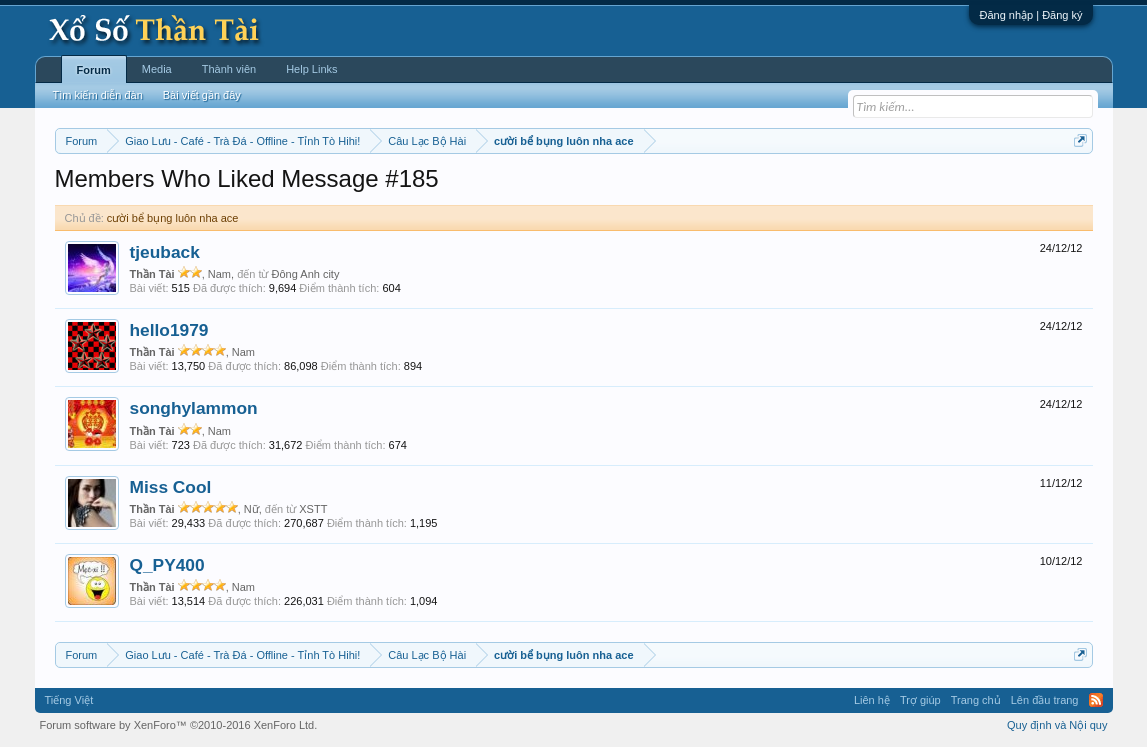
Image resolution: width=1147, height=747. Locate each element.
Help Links (311, 69)
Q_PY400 (167, 565)
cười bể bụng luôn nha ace (173, 218)
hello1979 (169, 330)
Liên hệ (872, 700)
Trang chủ (976, 700)
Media (157, 69)
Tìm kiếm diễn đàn (98, 95)
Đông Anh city (306, 274)
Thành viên (229, 69)
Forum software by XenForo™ (179, 725)
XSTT (313, 509)
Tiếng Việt (69, 700)
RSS (1096, 700)
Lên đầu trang (1045, 700)
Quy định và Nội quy (1057, 725)
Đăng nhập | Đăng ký (1030, 15)
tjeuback (165, 252)
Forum (94, 70)
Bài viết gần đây (202, 95)
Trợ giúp (920, 700)
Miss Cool (171, 487)
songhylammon (194, 408)
